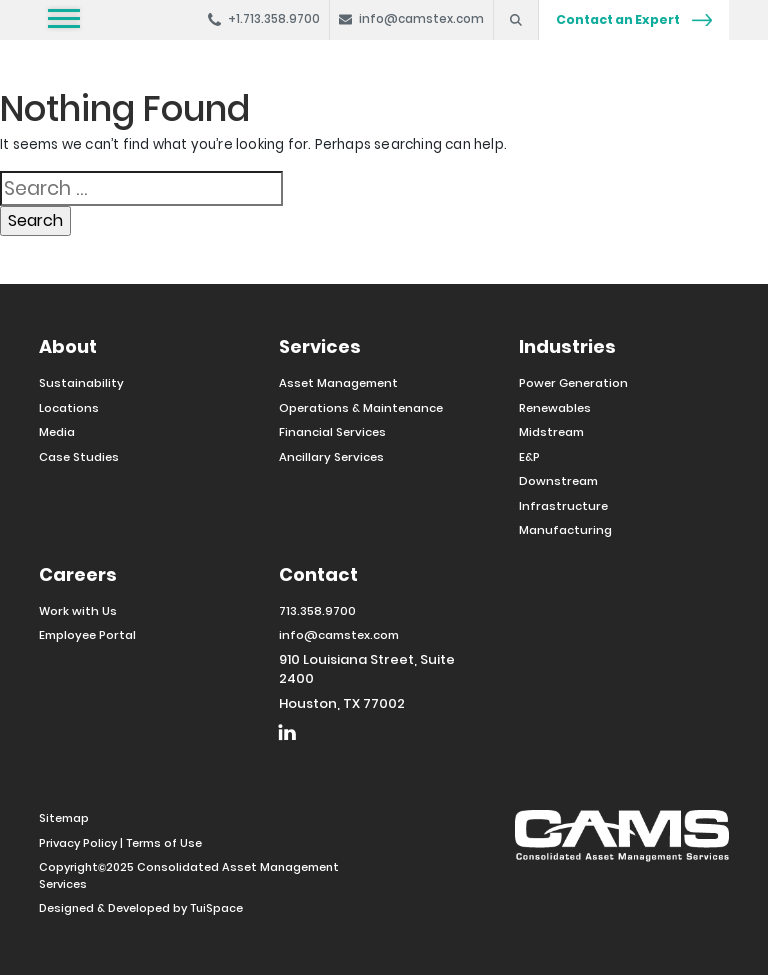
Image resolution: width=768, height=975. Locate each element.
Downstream (558, 481)
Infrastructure (563, 506)
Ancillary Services (331, 457)
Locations (69, 408)
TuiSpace (216, 908)
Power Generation (573, 383)
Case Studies (79, 457)
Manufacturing (565, 530)
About (68, 346)
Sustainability (81, 383)
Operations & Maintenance (361, 408)
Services (320, 346)
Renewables (555, 408)
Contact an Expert (634, 19)
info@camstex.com (339, 635)
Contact (318, 574)
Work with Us (78, 611)
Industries (567, 346)
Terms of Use (164, 843)
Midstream (551, 432)
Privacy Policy (78, 843)
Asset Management (338, 383)
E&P (529, 457)
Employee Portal (87, 635)
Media (57, 432)
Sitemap (64, 818)
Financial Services (332, 432)
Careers (78, 574)
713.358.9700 (317, 611)
